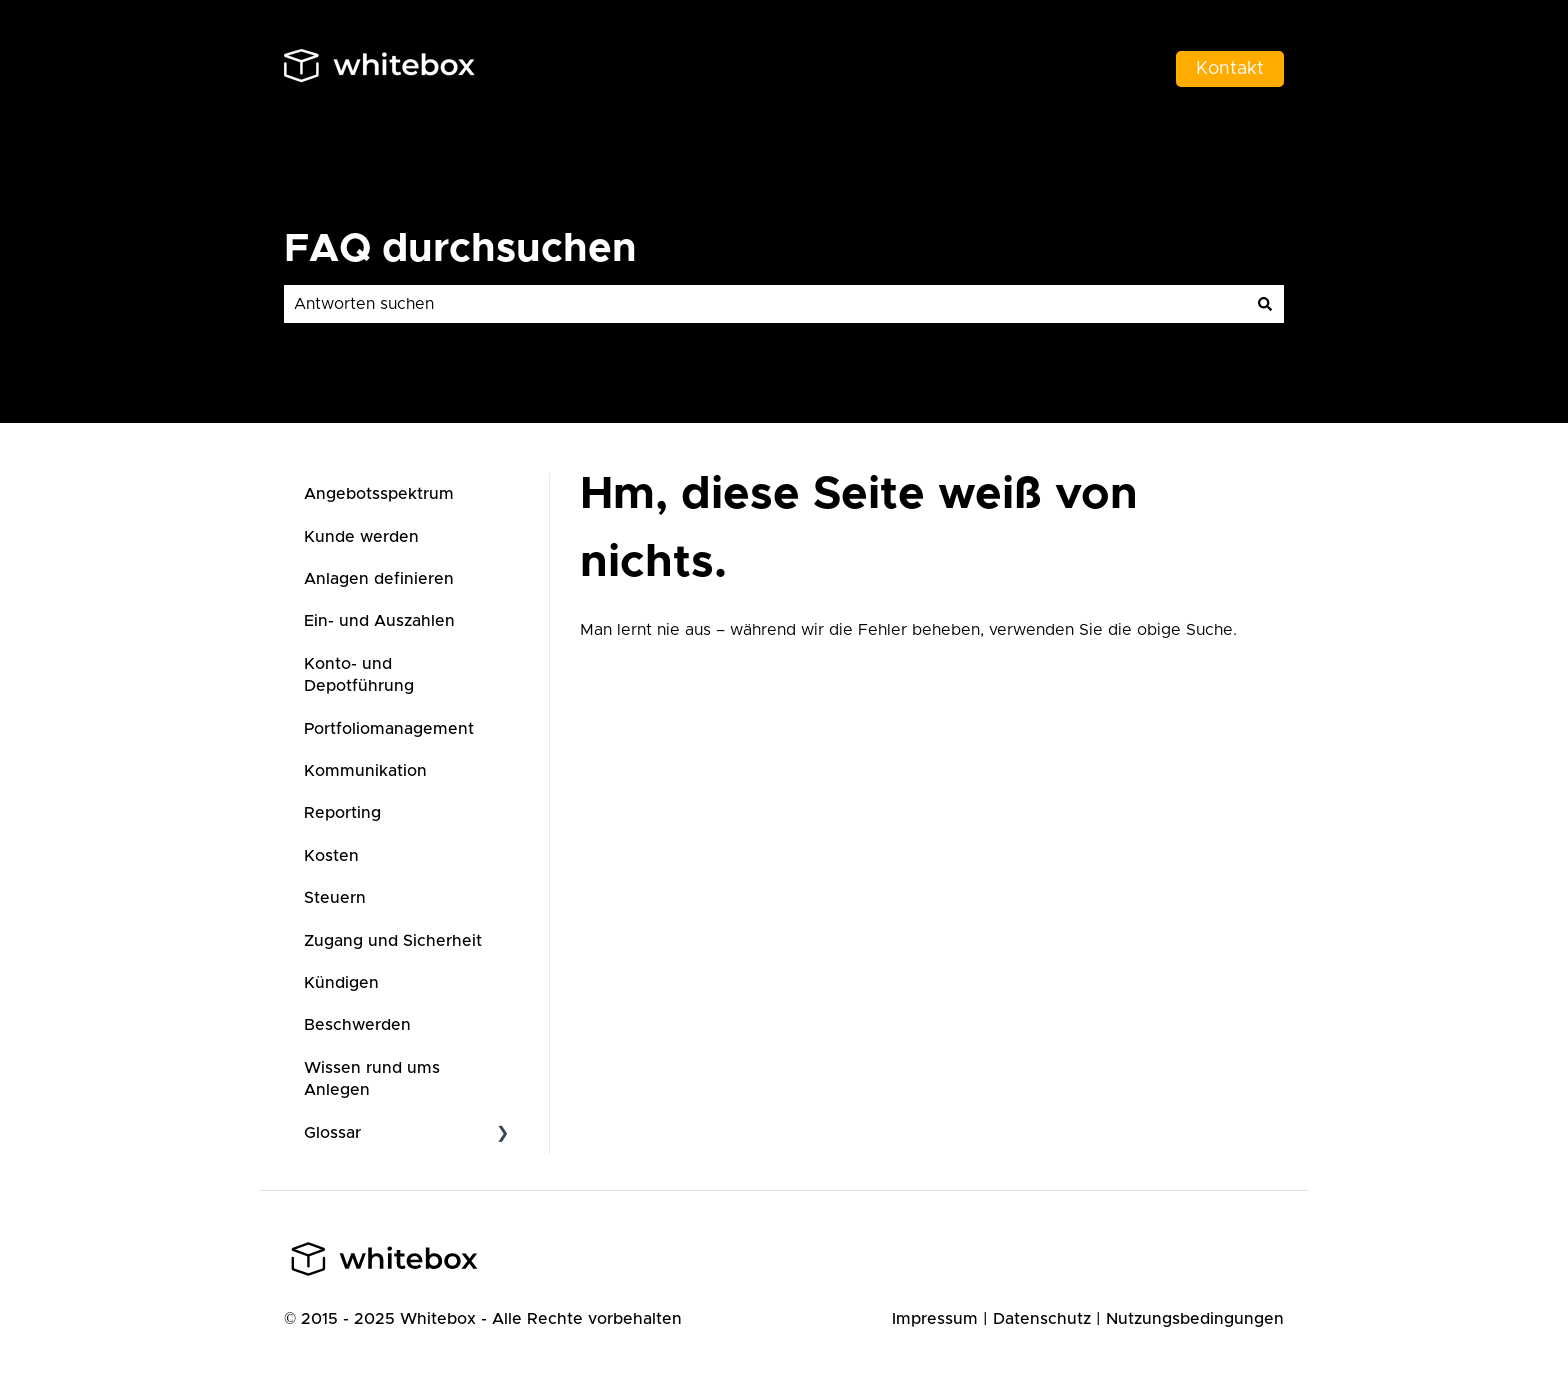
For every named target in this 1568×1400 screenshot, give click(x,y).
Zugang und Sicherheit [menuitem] (393, 941)
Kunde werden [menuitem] (361, 537)
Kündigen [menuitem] (341, 983)
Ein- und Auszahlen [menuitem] (379, 621)
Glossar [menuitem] (332, 1133)
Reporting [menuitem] (342, 813)
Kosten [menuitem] (331, 856)
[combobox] (765, 304)
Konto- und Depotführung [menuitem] (359, 675)
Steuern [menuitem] (335, 898)
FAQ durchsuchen (460, 249)
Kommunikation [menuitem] (365, 771)
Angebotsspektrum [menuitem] (379, 494)
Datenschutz (1042, 1319)
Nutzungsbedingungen (1195, 1319)
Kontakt (1230, 69)
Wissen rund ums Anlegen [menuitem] (372, 1079)
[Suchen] (1265, 304)
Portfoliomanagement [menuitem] (389, 729)
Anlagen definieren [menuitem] (379, 579)
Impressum (935, 1319)
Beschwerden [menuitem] (357, 1025)
